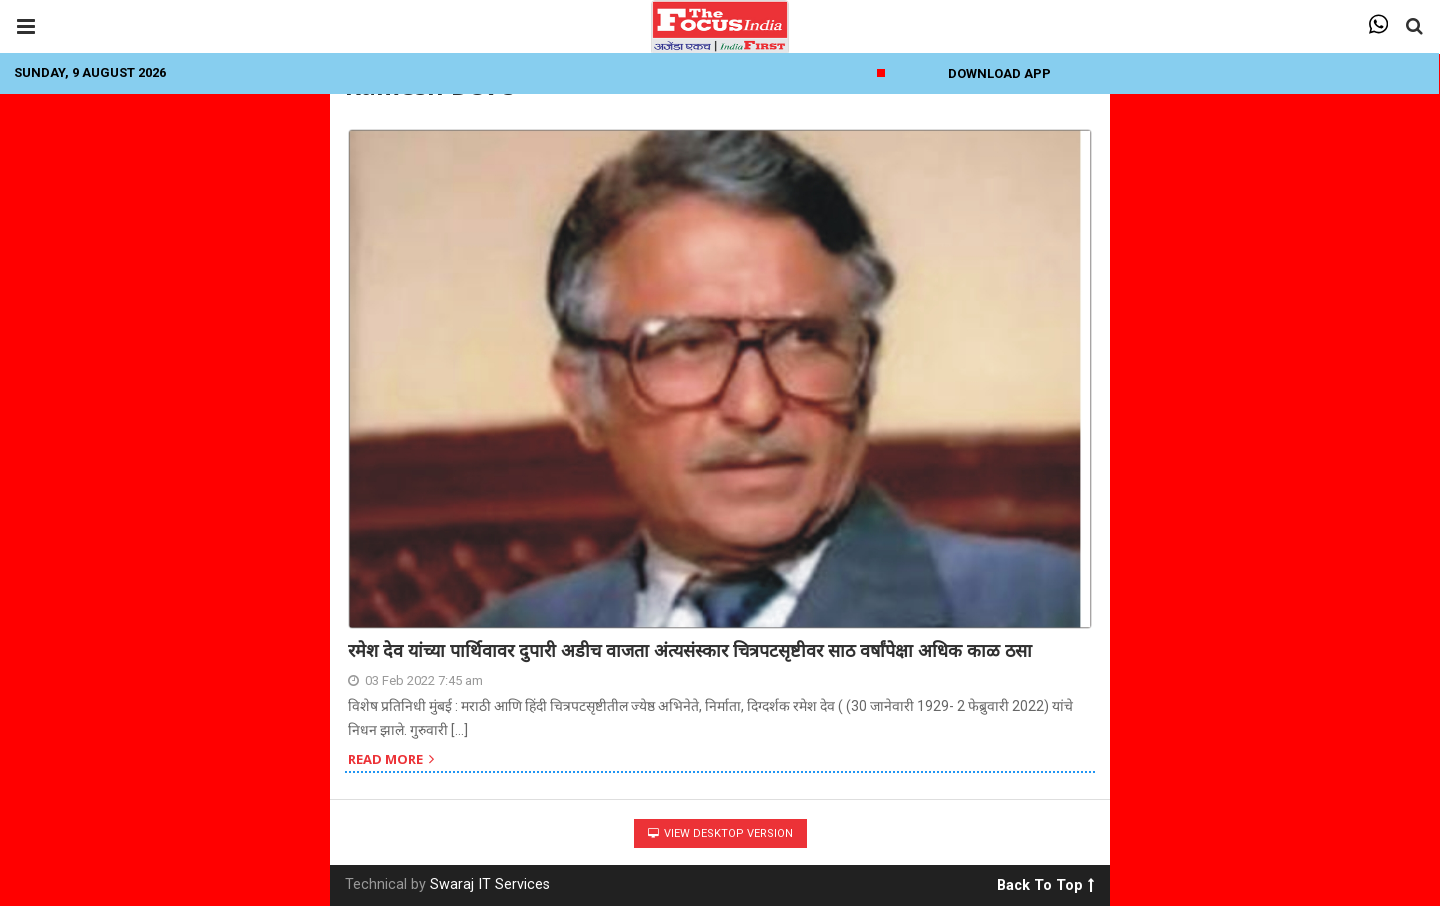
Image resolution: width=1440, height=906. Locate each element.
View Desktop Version (720, 833)
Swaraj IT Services (490, 884)
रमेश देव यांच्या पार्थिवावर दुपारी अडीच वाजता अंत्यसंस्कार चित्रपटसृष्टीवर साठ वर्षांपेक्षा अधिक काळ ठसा (690, 650)
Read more (391, 760)
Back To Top (1045, 882)
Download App (999, 73)
